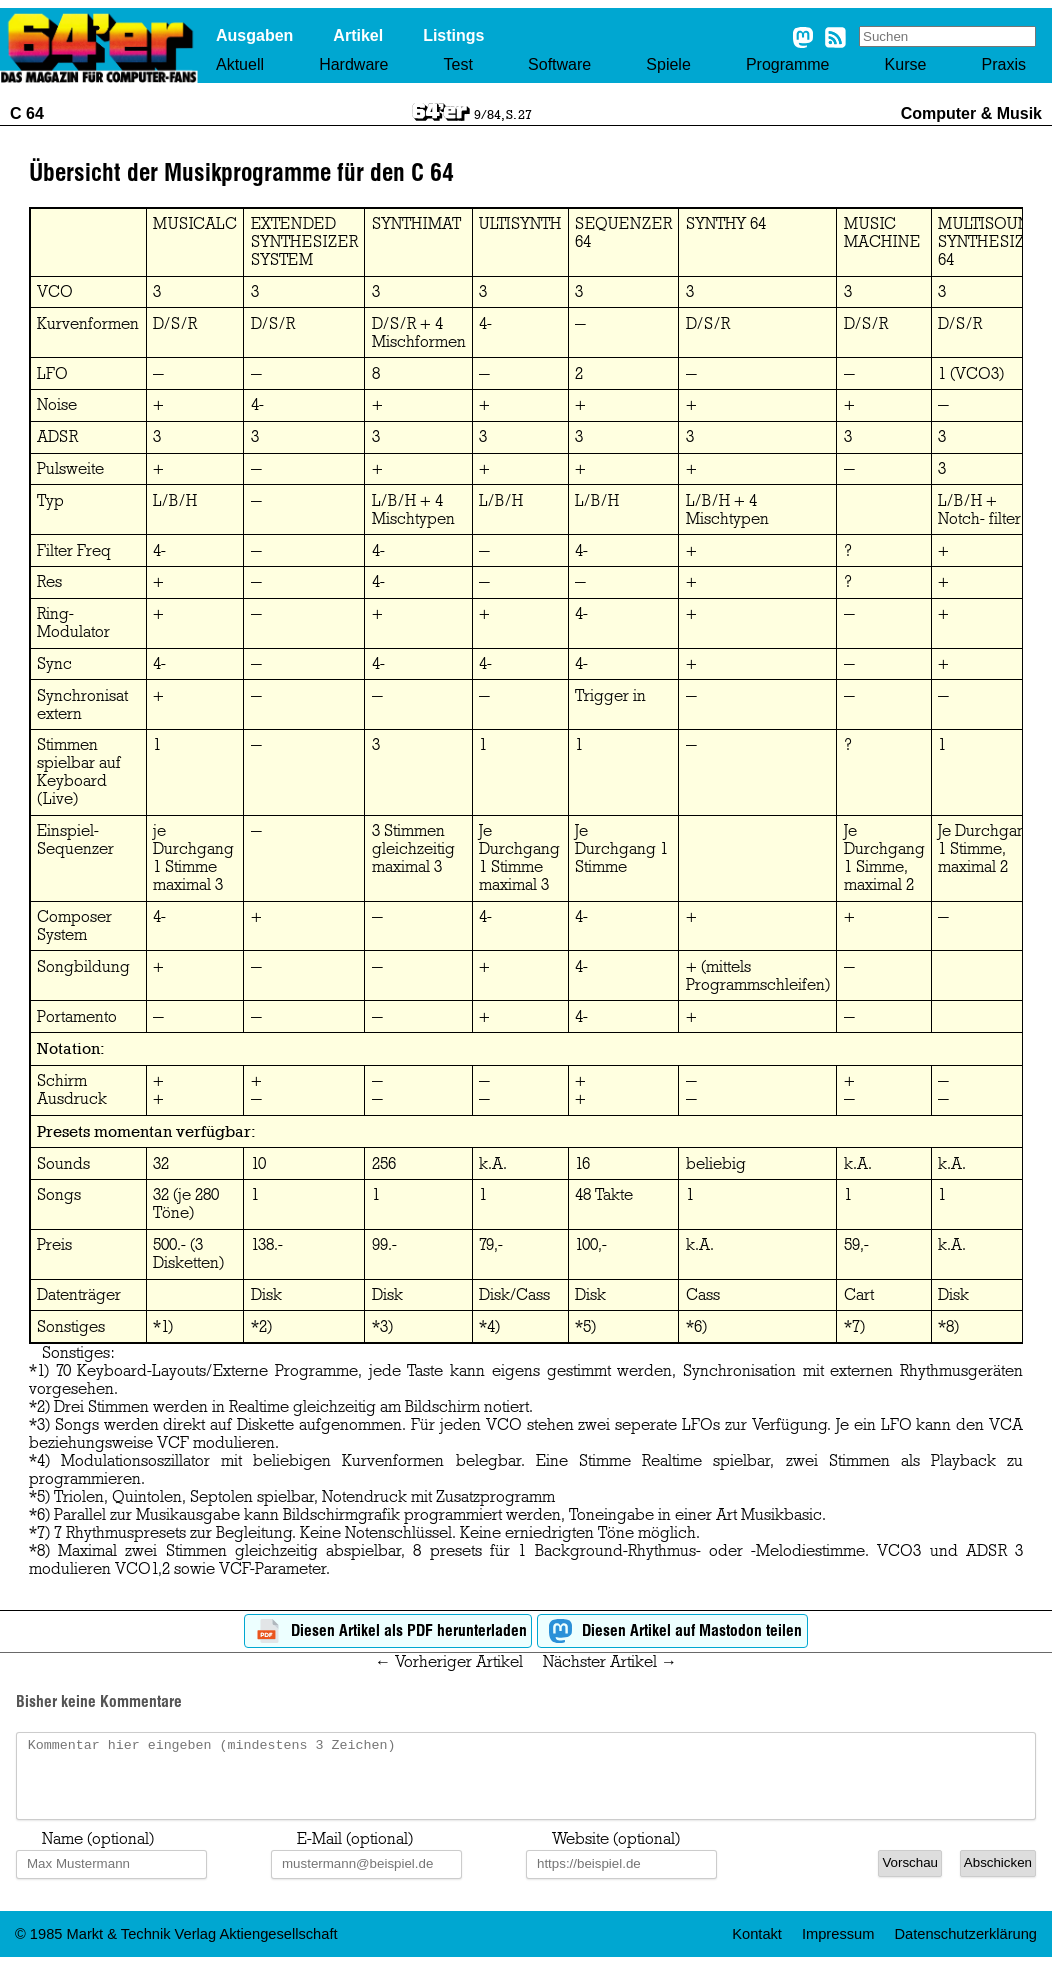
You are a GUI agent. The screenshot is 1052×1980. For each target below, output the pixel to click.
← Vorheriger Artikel (449, 1662)
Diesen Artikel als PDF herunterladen (388, 1631)
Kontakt (757, 1949)
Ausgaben (254, 35)
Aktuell (240, 64)
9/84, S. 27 (503, 114)
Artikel (358, 35)
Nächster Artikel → (610, 1662)
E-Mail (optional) (355, 1854)
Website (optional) (616, 1854)
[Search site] (947, 36)
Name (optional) (98, 1854)
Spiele (668, 64)
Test (458, 64)
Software (559, 64)
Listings (453, 35)
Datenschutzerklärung (965, 1949)
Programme (788, 64)
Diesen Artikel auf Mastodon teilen (672, 1631)
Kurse (906, 64)
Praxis (1004, 64)
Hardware (353, 64)
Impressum (838, 1949)
